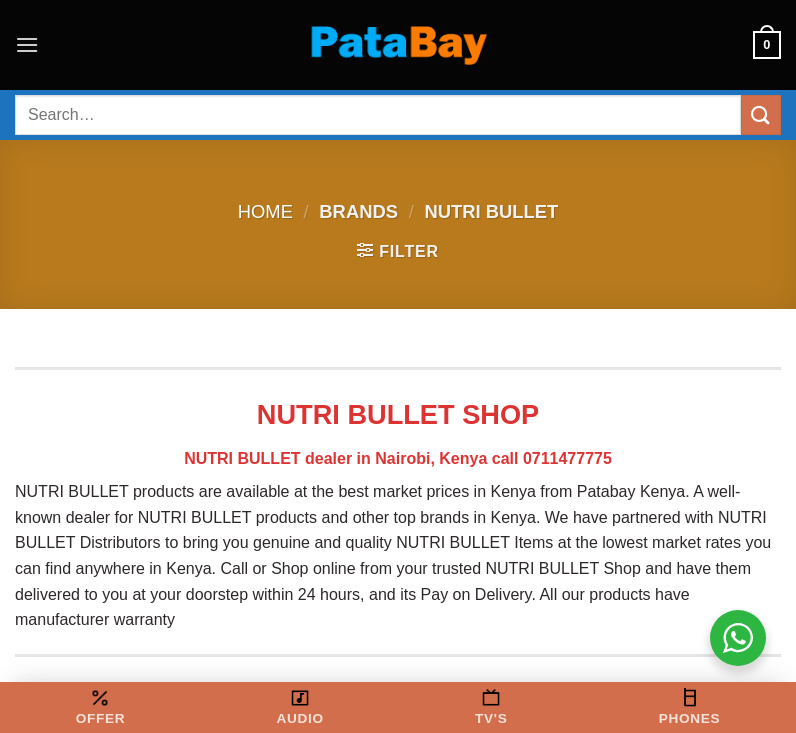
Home (265, 211)
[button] (27, 44)
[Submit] (761, 114)
